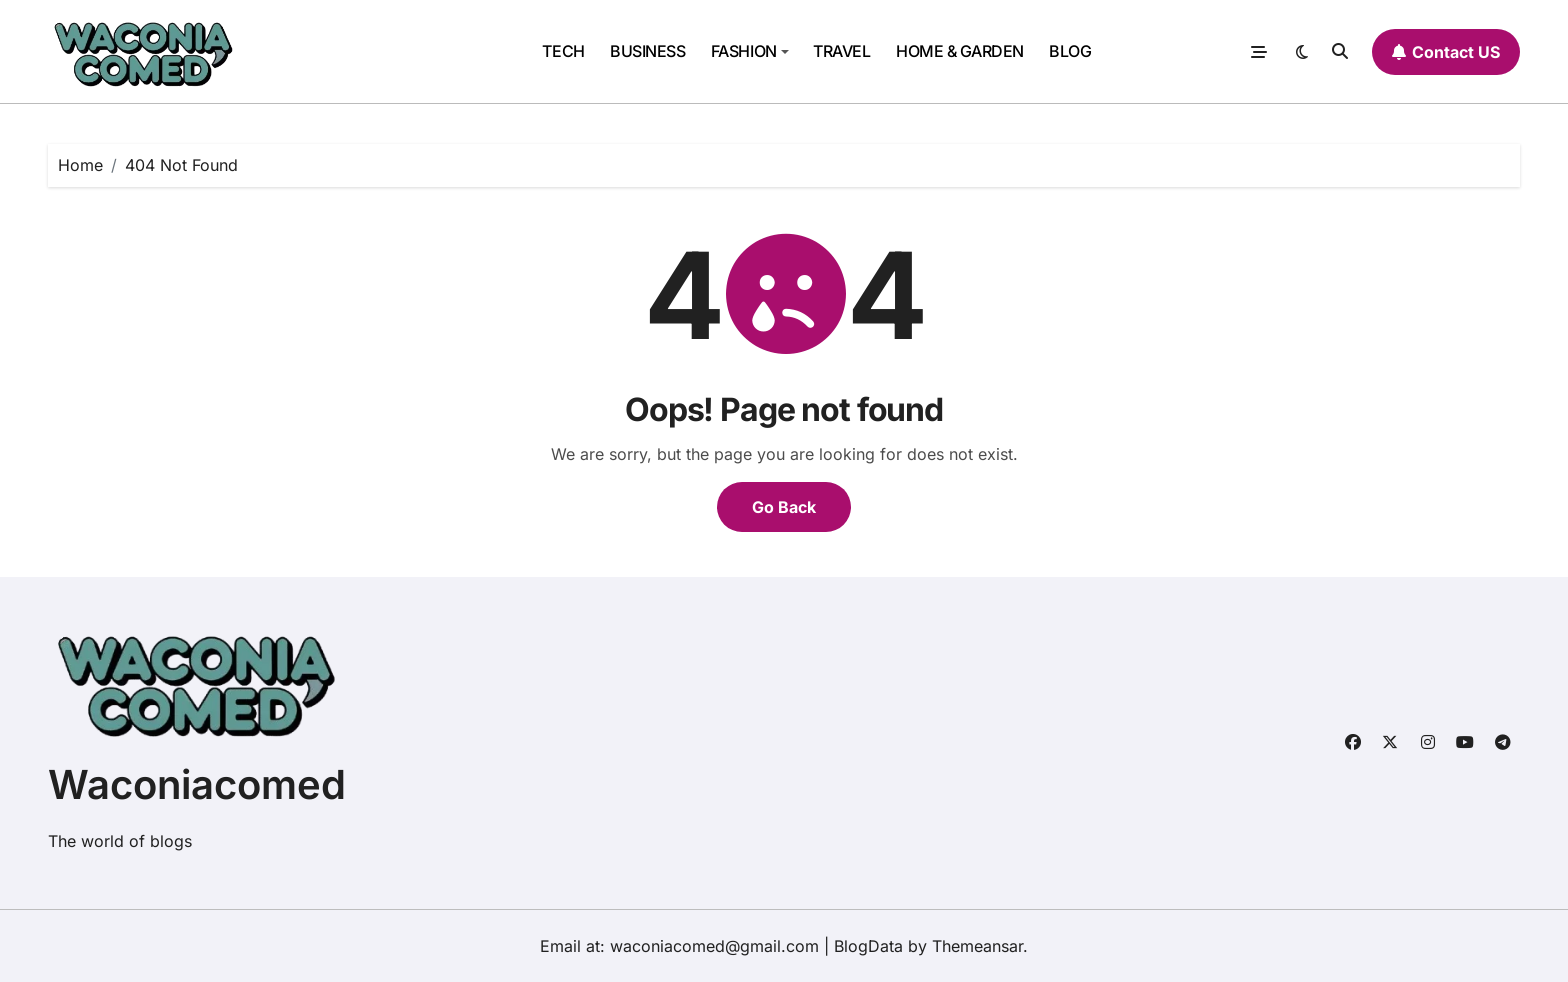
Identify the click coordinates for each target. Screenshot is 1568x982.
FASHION (750, 51)
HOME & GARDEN (960, 51)
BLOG (1070, 51)
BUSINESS (647, 51)
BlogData (868, 946)
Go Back (784, 507)
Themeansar (977, 946)
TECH (563, 51)
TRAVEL (841, 51)
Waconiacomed (197, 784)
